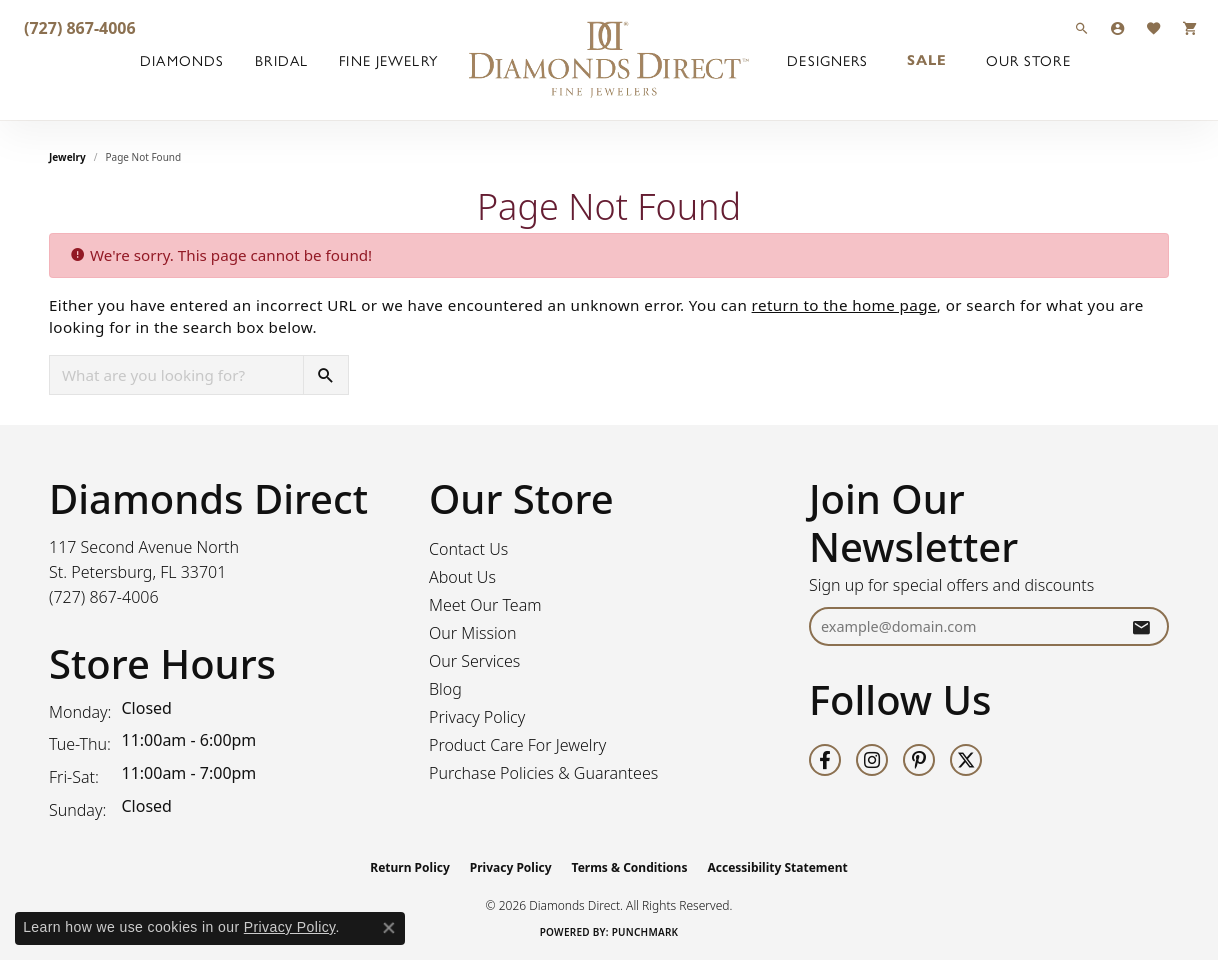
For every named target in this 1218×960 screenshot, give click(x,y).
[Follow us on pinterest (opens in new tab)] (919, 760)
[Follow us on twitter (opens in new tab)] (966, 760)
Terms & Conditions (630, 867)
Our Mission (473, 633)
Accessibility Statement (777, 867)
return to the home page (844, 305)
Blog (445, 689)
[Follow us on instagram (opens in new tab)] (872, 760)
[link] (78, 27)
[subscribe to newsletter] (1141, 626)
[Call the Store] (104, 597)
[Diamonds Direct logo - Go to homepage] (609, 60)
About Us (462, 577)
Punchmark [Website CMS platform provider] (645, 932)
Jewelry (67, 157)
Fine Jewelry (388, 60)
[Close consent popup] (389, 928)
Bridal (281, 60)
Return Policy (410, 867)
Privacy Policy (477, 717)
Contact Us (468, 549)
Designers (827, 60)
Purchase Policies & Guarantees (543, 773)
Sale (927, 60)
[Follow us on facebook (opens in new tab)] (825, 760)
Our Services (474, 661)
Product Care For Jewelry (517, 745)
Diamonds (182, 60)
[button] (1082, 27)
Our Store (1028, 60)
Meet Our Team (485, 605)
